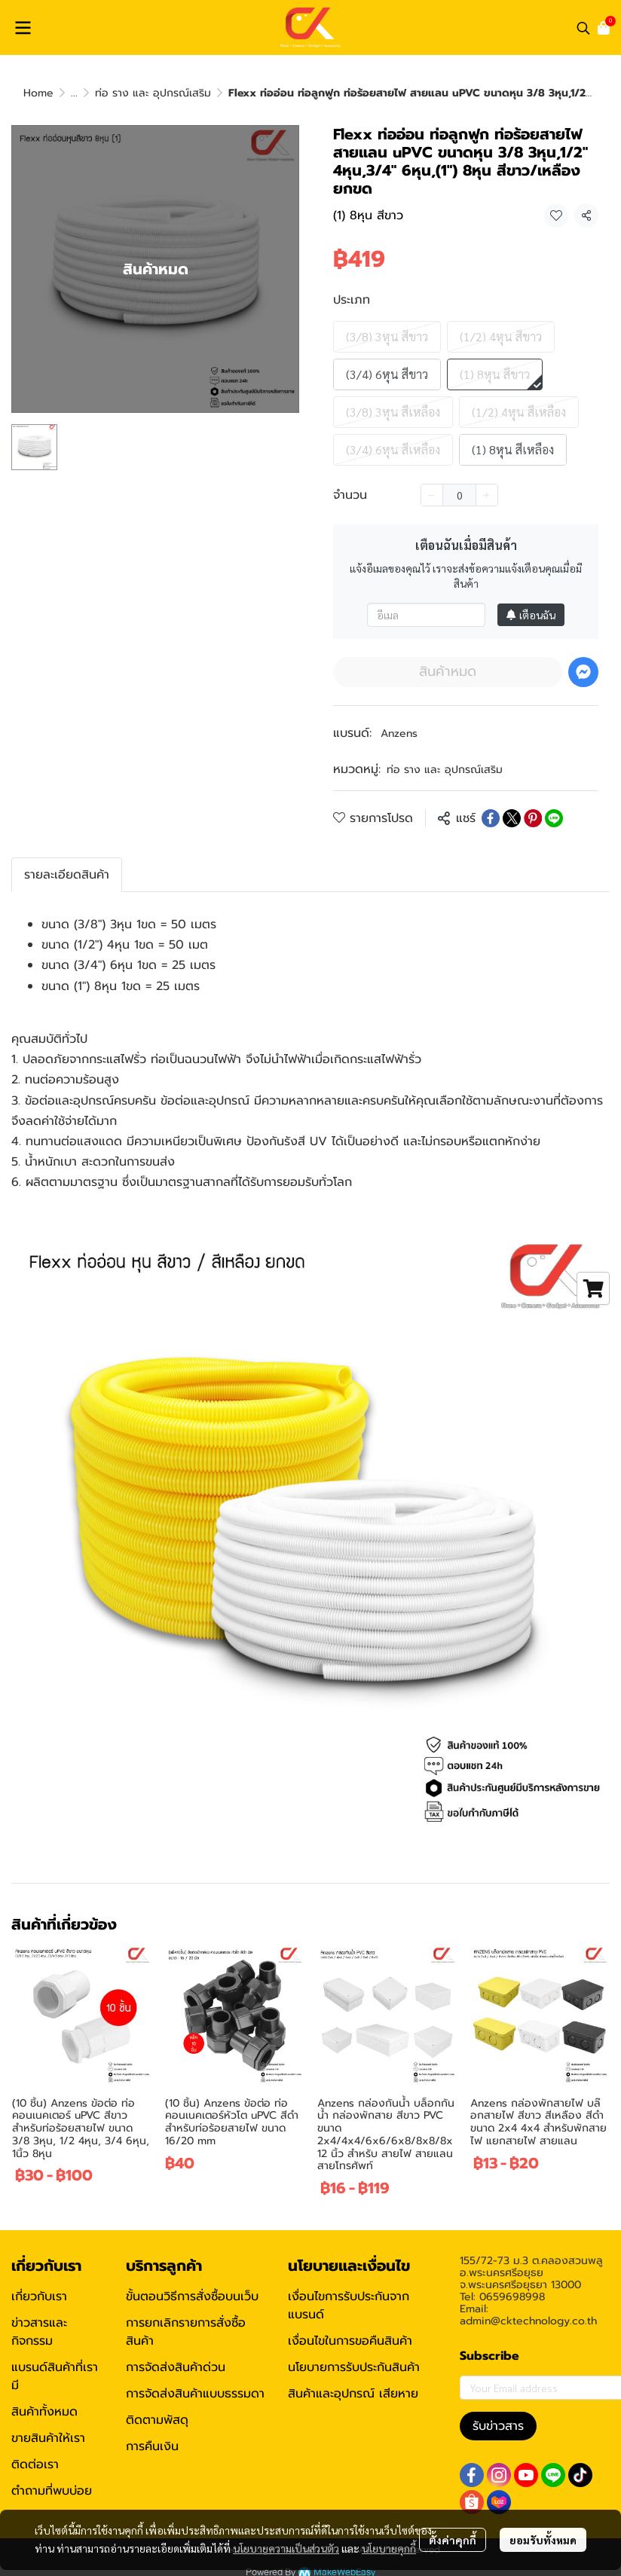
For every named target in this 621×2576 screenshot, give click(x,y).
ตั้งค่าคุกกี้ (452, 2540)
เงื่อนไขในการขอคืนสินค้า (350, 2341)
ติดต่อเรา (35, 2464)
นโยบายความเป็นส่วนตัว (286, 2548)
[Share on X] (512, 818)
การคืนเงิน (152, 2446)
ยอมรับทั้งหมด (543, 2540)
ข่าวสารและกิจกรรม (39, 2332)
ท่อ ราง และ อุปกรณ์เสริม (153, 93)
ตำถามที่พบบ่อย (51, 2491)
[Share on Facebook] (491, 818)
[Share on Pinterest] (533, 818)
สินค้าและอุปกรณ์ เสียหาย (353, 2394)
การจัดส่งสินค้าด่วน (175, 2367)
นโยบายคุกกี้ (389, 2548)
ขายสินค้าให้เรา (48, 2438)
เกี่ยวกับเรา (39, 2296)
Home (38, 93)
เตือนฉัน (530, 615)
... (74, 93)
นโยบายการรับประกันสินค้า (354, 2367)
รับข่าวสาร (498, 2426)
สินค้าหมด (447, 671)
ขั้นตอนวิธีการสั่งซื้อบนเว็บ (192, 2296)
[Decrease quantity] (431, 495)
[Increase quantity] (486, 495)
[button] (583, 27)
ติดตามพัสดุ (157, 2420)
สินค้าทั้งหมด (44, 2412)
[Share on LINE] (554, 818)
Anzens (399, 733)
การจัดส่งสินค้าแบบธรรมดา (195, 2394)
